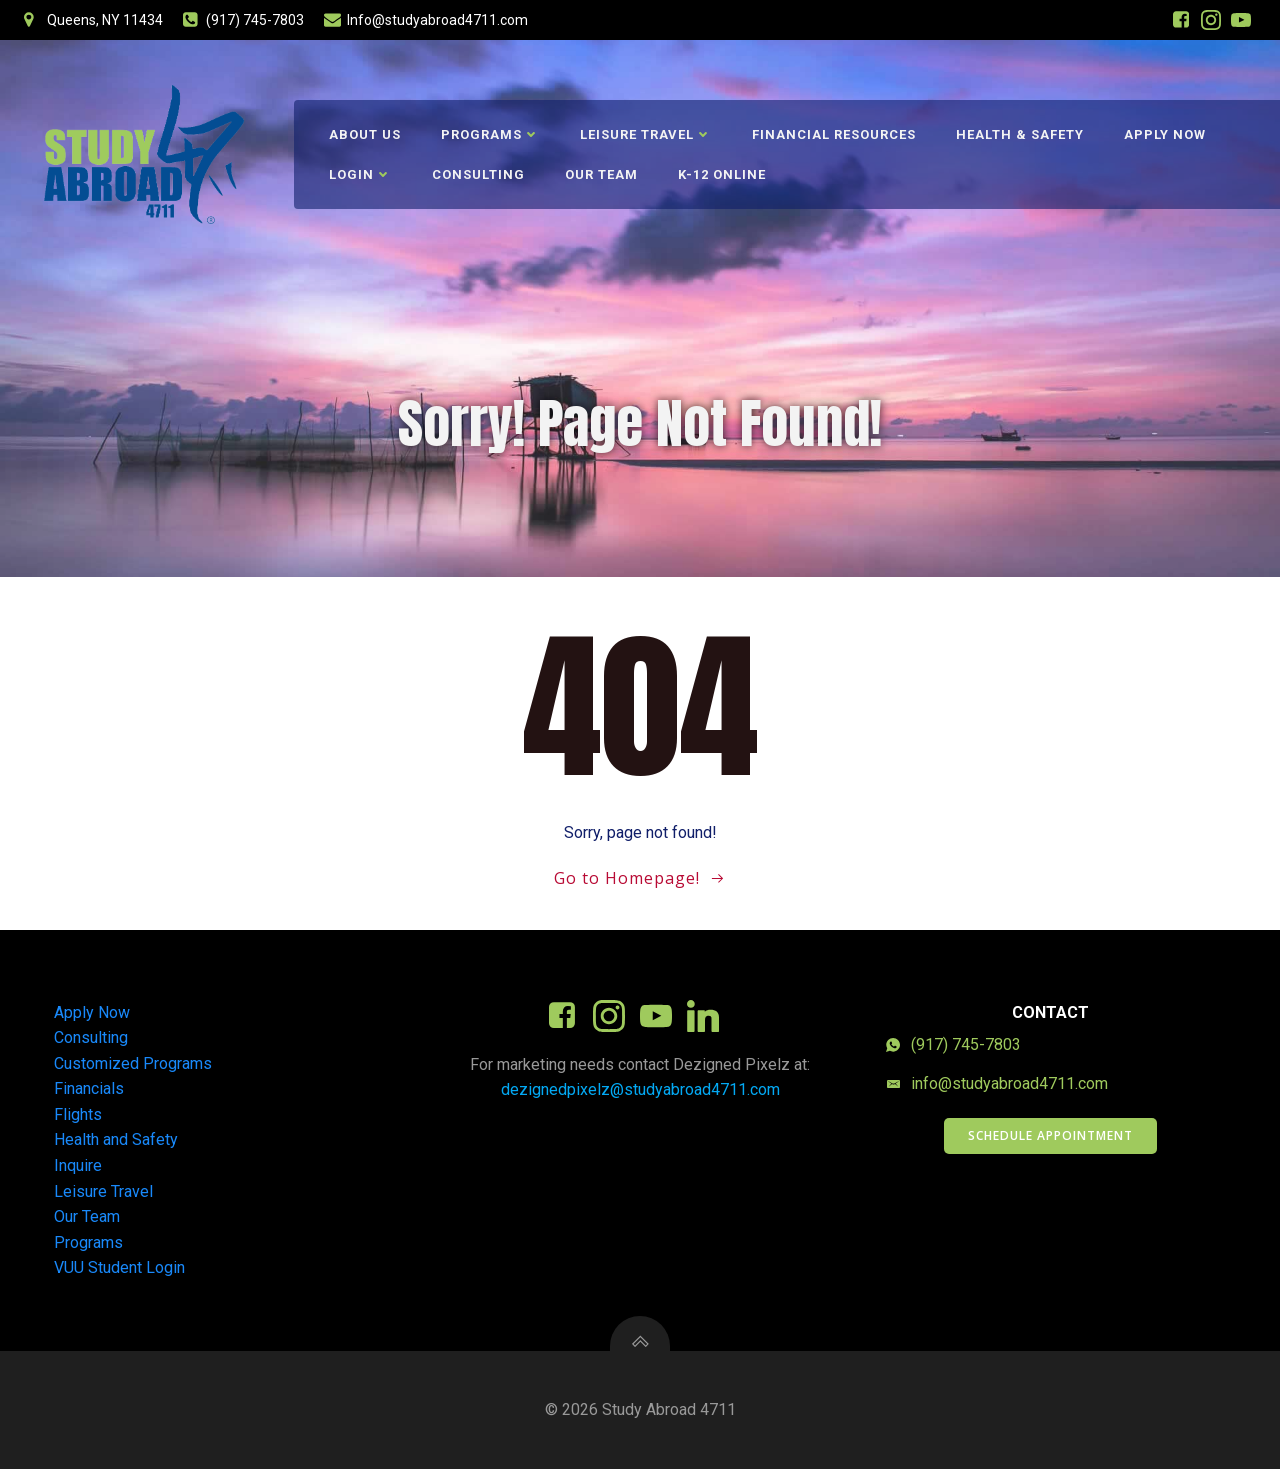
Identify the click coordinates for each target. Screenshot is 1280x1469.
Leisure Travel (646, 134)
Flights (78, 1114)
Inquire (78, 1165)
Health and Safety (116, 1139)
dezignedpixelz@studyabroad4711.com (640, 1089)
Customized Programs (133, 1063)
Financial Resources (834, 134)
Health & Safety (1020, 134)
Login (360, 174)
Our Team (601, 174)
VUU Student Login (119, 1267)
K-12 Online (722, 174)
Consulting (478, 174)
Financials (89, 1088)
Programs (490, 134)
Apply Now (1165, 134)
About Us (365, 134)
